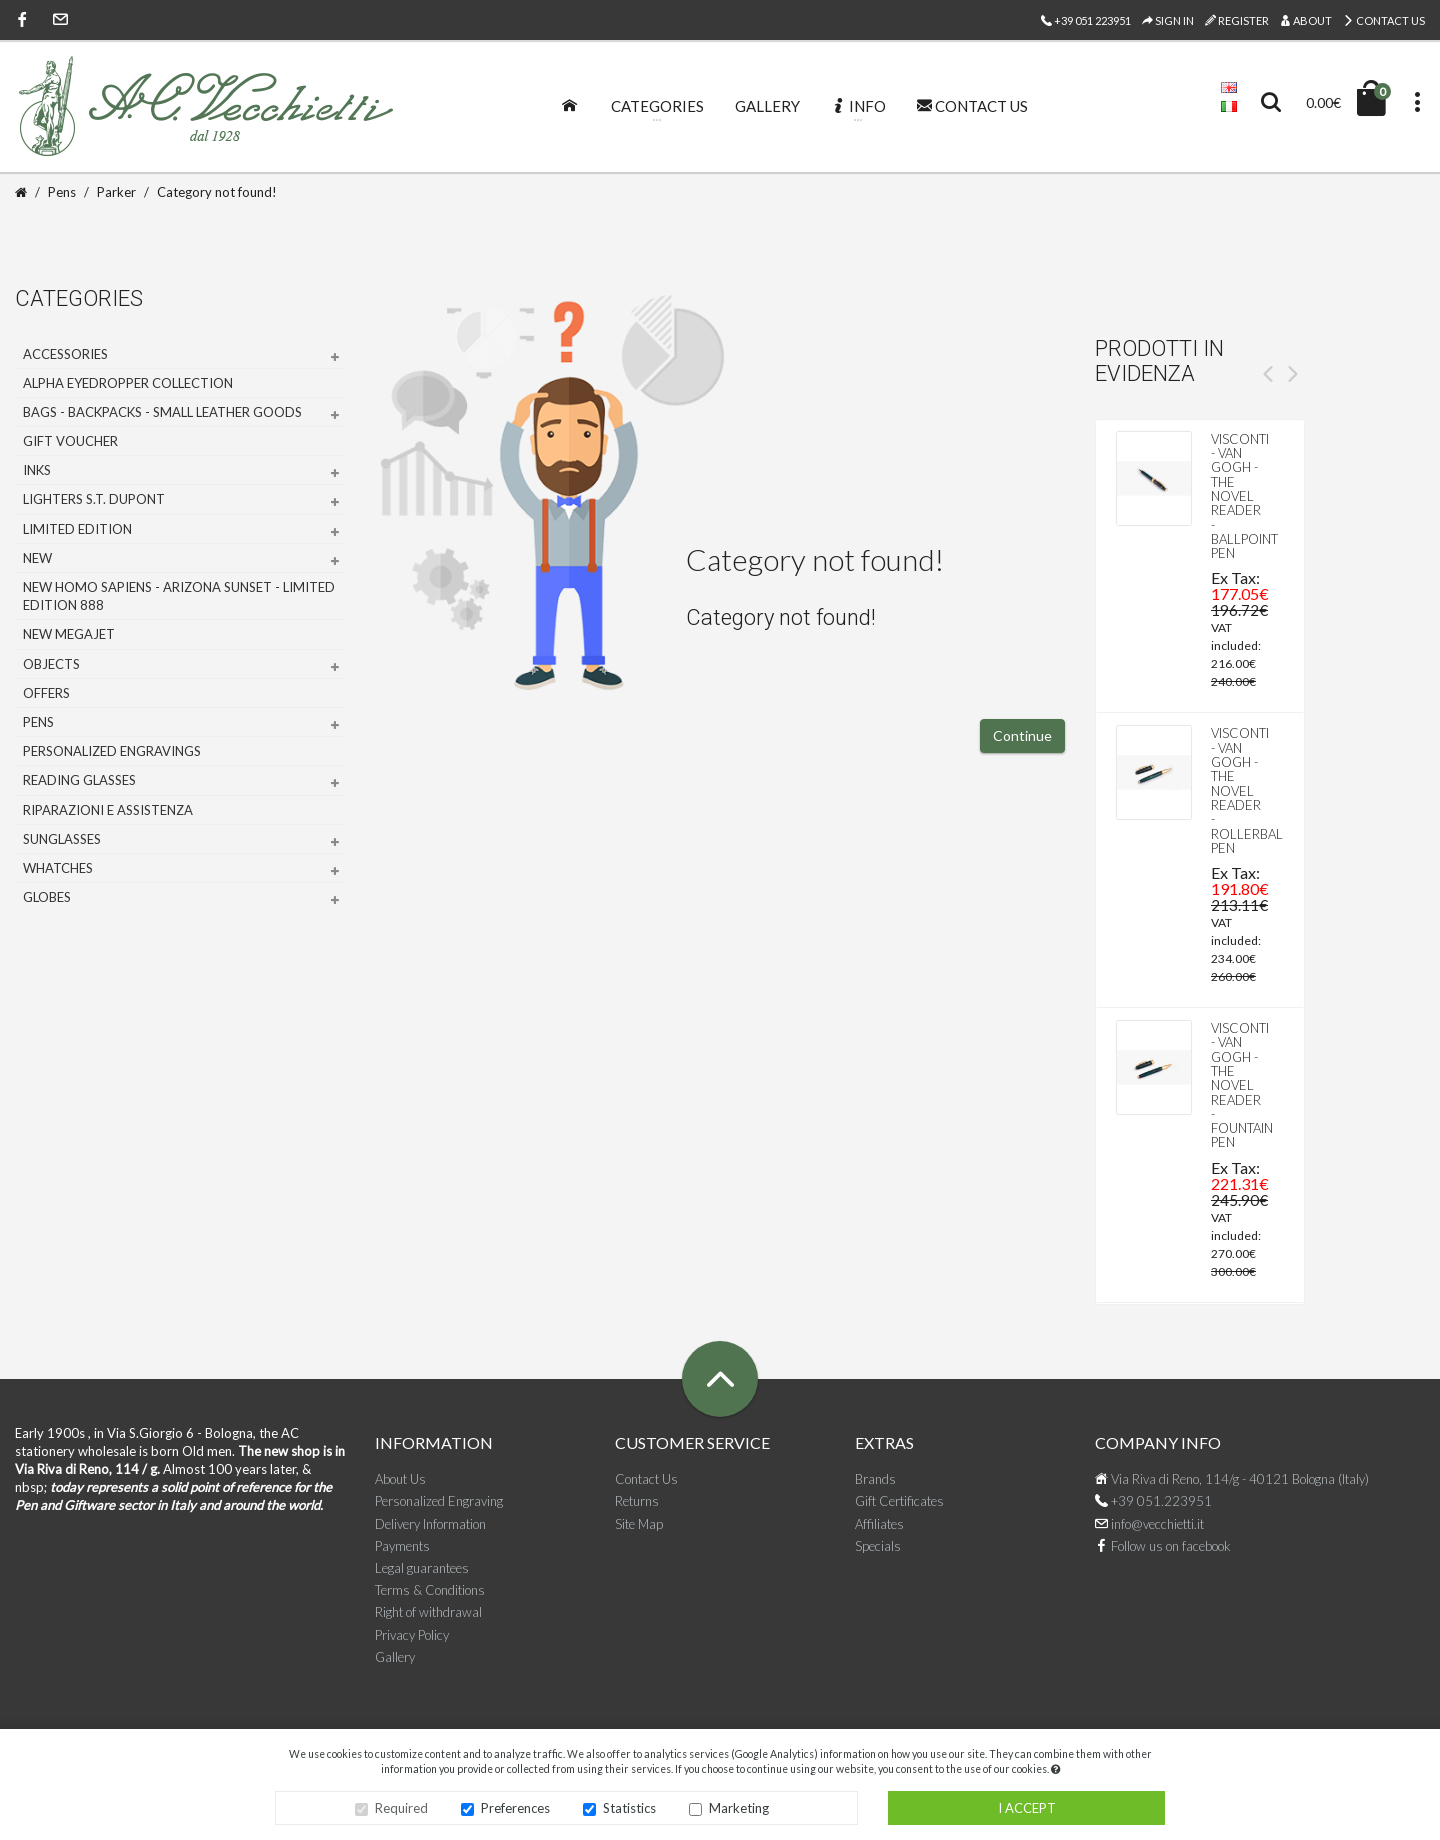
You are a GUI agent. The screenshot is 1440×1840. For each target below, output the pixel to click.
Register (1237, 20)
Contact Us (1384, 20)
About (1306, 20)
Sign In (1168, 20)
